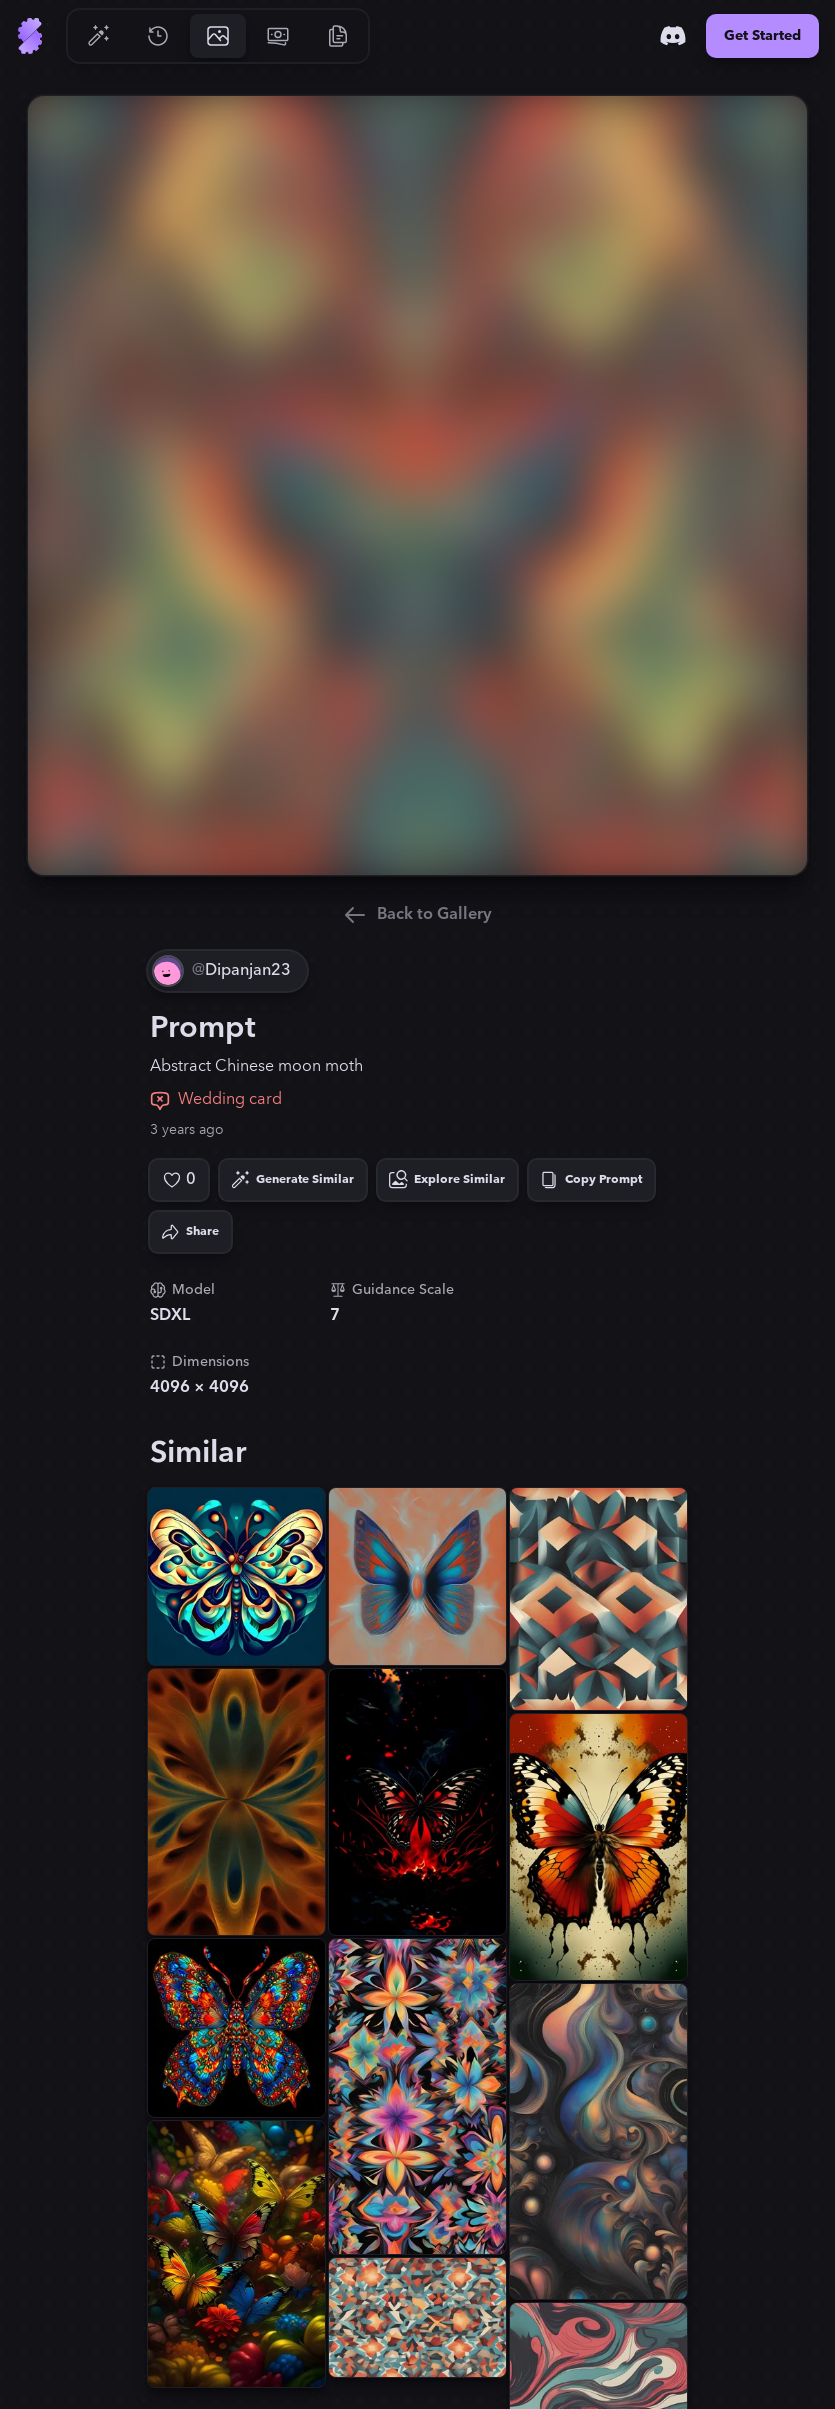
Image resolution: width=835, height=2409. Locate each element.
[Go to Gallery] (218, 36)
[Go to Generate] (98, 36)
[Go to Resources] (338, 36)
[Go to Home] (30, 36)
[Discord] (673, 36)
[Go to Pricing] (278, 36)
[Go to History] (158, 36)
